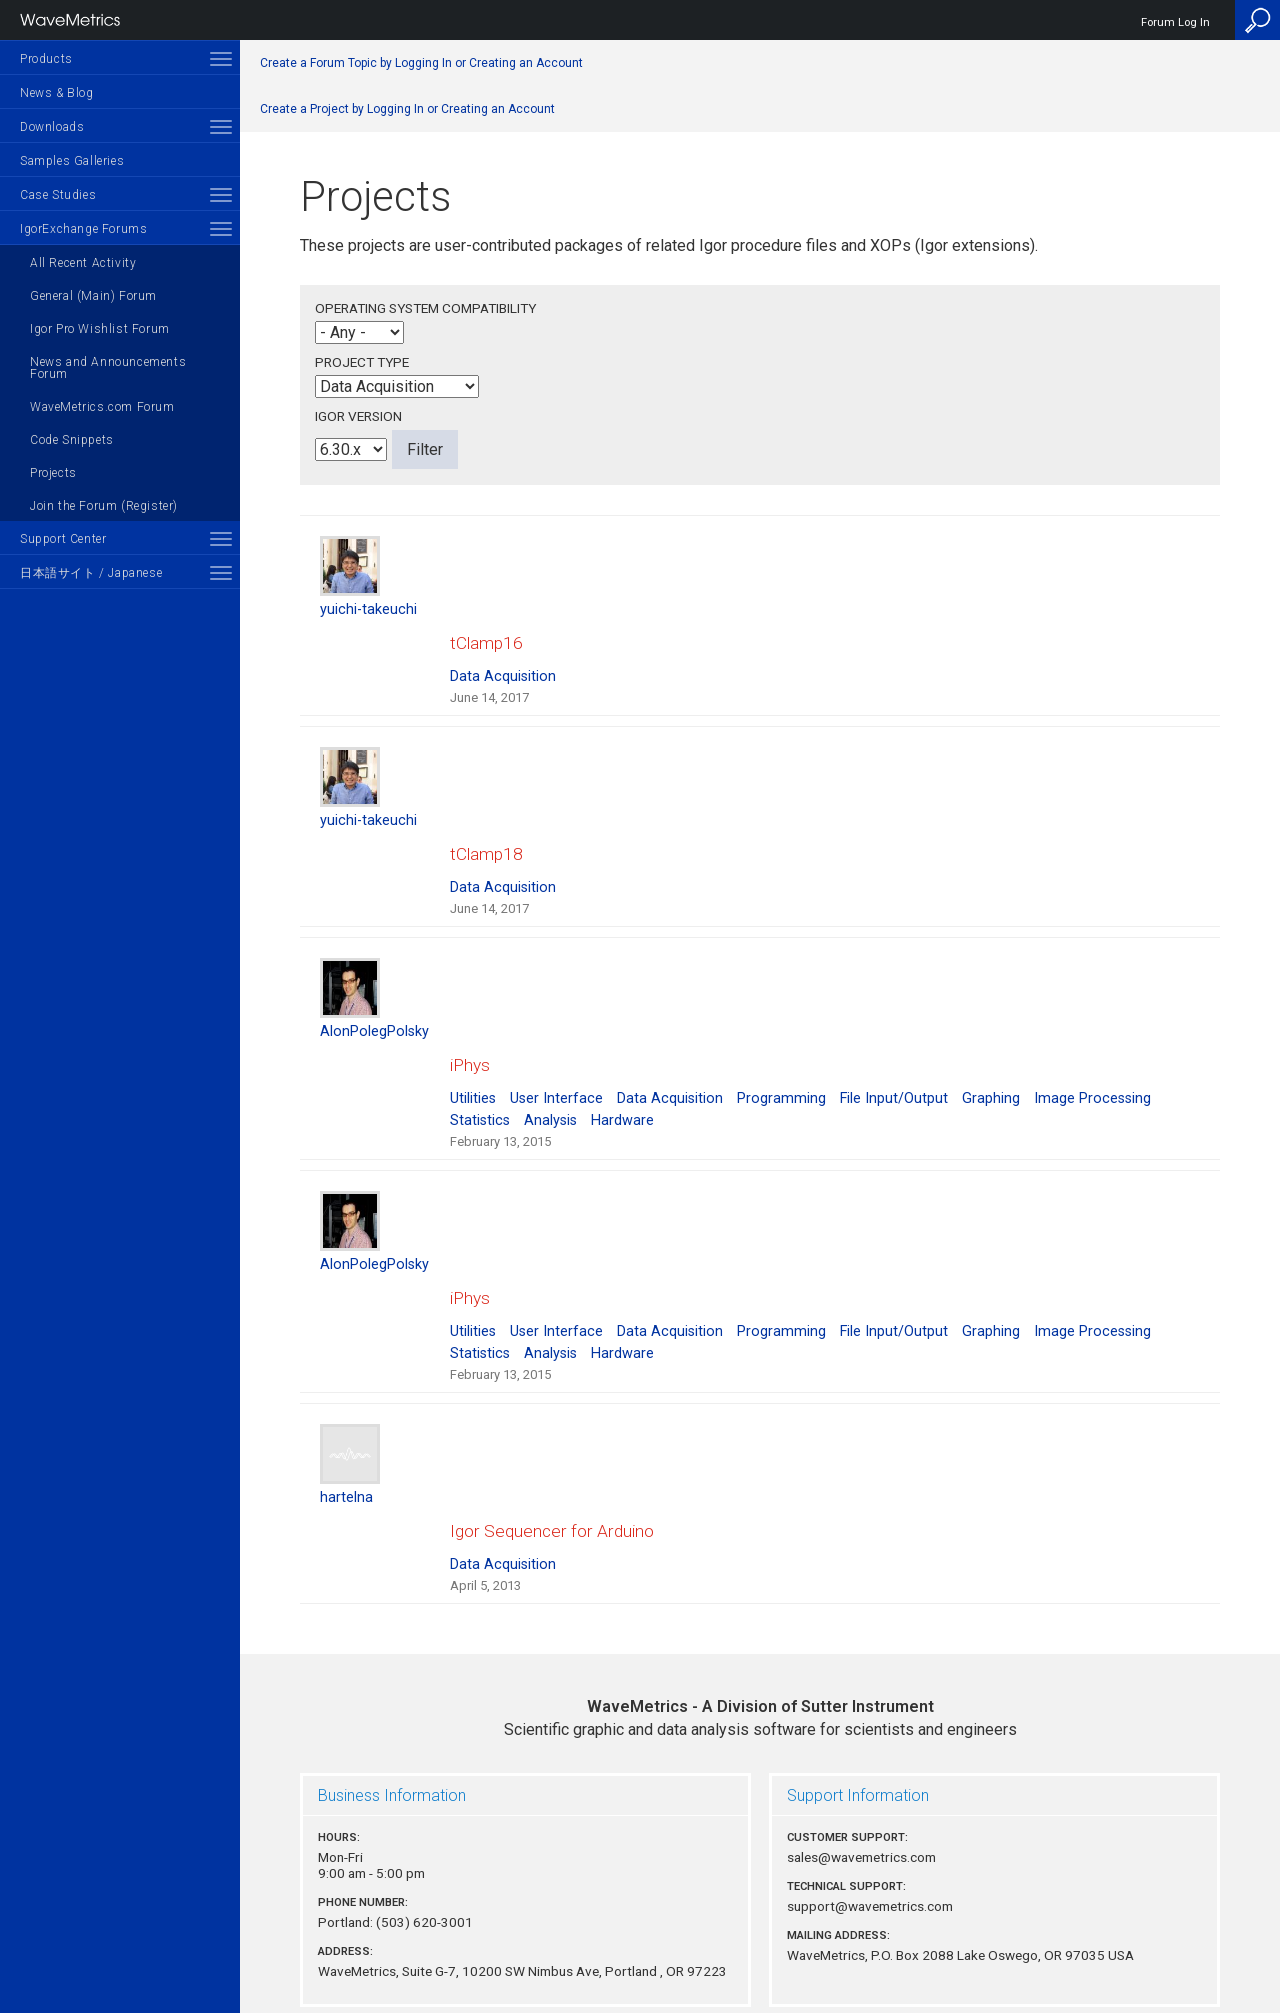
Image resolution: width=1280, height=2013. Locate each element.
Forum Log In (1175, 22)
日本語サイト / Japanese (91, 573)
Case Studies (58, 195)
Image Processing (1092, 1038)
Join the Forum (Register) (104, 506)
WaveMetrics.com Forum (102, 407)
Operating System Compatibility (425, 308)
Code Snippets (72, 440)
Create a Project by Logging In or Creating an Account (407, 109)
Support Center (63, 539)
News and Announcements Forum (108, 368)
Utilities (473, 1038)
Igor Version (358, 416)
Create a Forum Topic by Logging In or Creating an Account (421, 63)
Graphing (991, 1038)
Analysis (550, 1060)
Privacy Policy (760, 1929)
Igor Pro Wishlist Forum (100, 329)
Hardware (622, 1060)
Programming (781, 1038)
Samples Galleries (72, 161)
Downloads (52, 127)
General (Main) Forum (93, 296)
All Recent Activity (83, 263)
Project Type (362, 362)
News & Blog (57, 93)
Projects (53, 473)
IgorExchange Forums (83, 229)
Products (46, 59)
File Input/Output (894, 1038)
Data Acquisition (503, 656)
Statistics (480, 1060)
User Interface (556, 1038)
